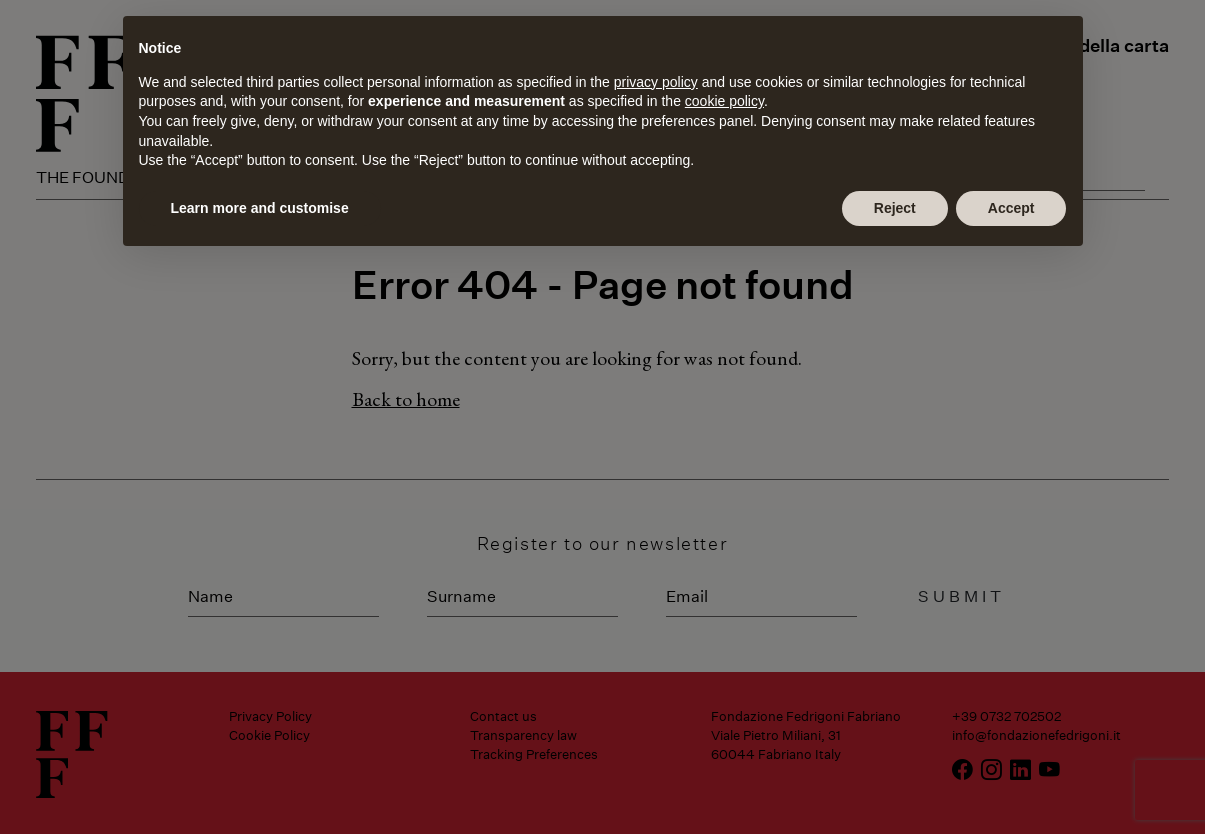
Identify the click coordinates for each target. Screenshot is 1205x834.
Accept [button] (1011, 208)
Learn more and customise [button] (260, 208)
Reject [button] (895, 208)
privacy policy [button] (656, 82)
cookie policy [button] (724, 101)
